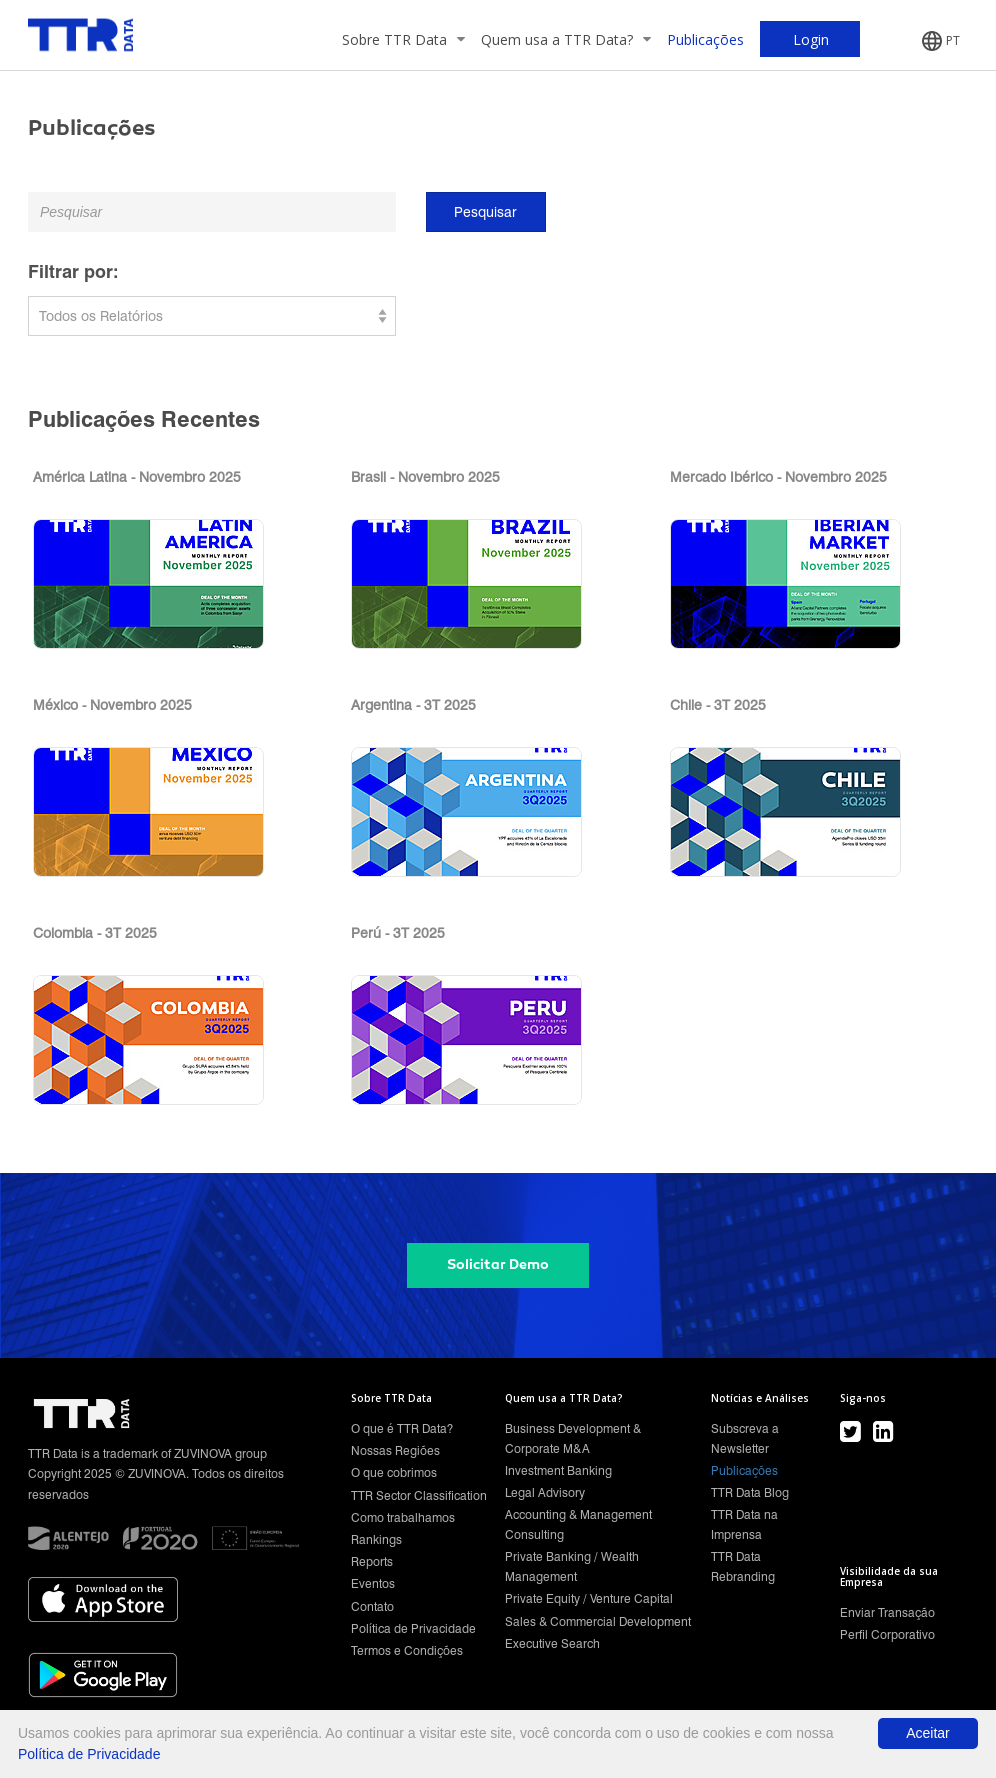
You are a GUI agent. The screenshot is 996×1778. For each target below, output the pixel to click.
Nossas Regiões (395, 1450)
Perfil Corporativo (887, 1634)
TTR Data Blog (750, 1492)
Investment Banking (558, 1470)
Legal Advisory (545, 1492)
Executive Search (552, 1643)
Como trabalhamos (403, 1517)
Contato (372, 1606)
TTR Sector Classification (419, 1495)
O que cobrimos (394, 1472)
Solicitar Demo (498, 1264)
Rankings (376, 1539)
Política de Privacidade (413, 1628)
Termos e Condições (407, 1650)
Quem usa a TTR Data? (566, 39)
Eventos (373, 1583)
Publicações (705, 39)
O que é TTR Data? (402, 1428)
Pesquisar (485, 212)
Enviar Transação (887, 1612)
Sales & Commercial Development (598, 1621)
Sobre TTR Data (403, 39)
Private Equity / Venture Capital (589, 1598)
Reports (372, 1561)
